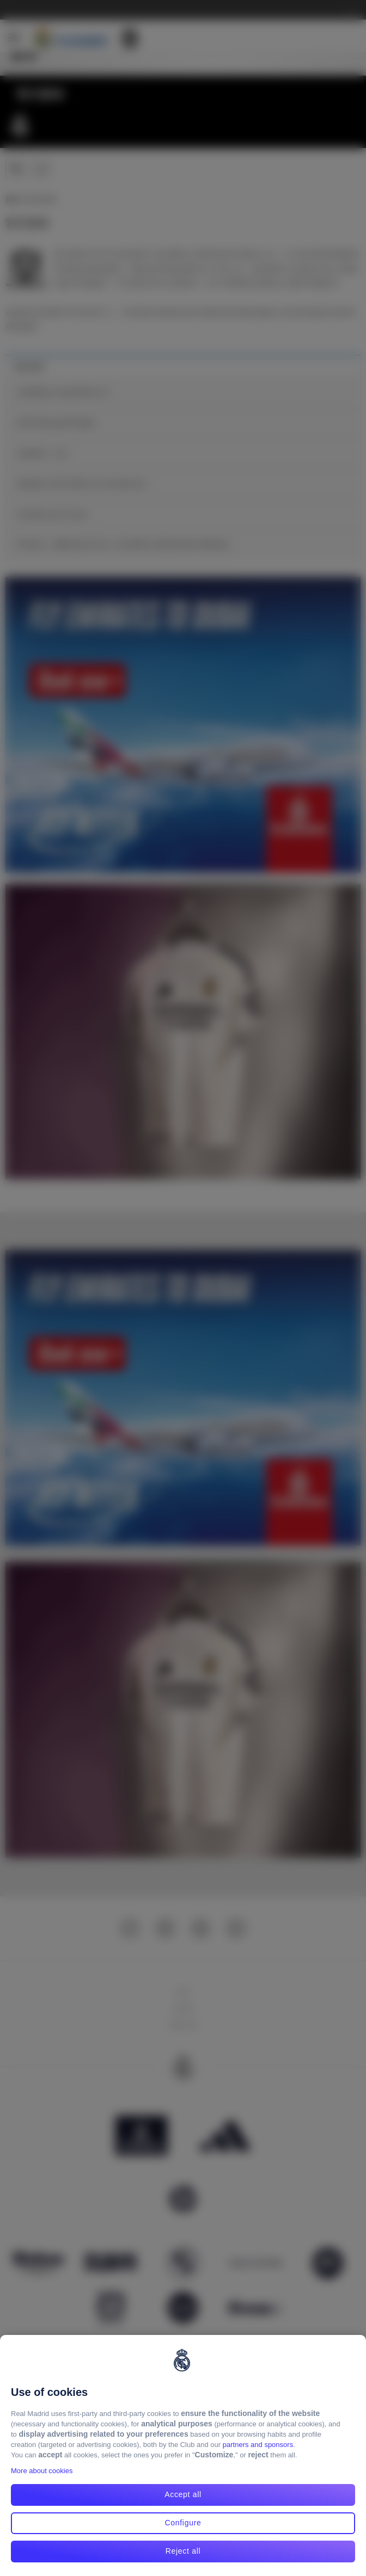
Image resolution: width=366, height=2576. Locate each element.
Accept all (183, 2494)
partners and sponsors (258, 2445)
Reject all (183, 2551)
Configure (182, 2522)
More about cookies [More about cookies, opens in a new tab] (41, 2471)
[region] (183, 2455)
